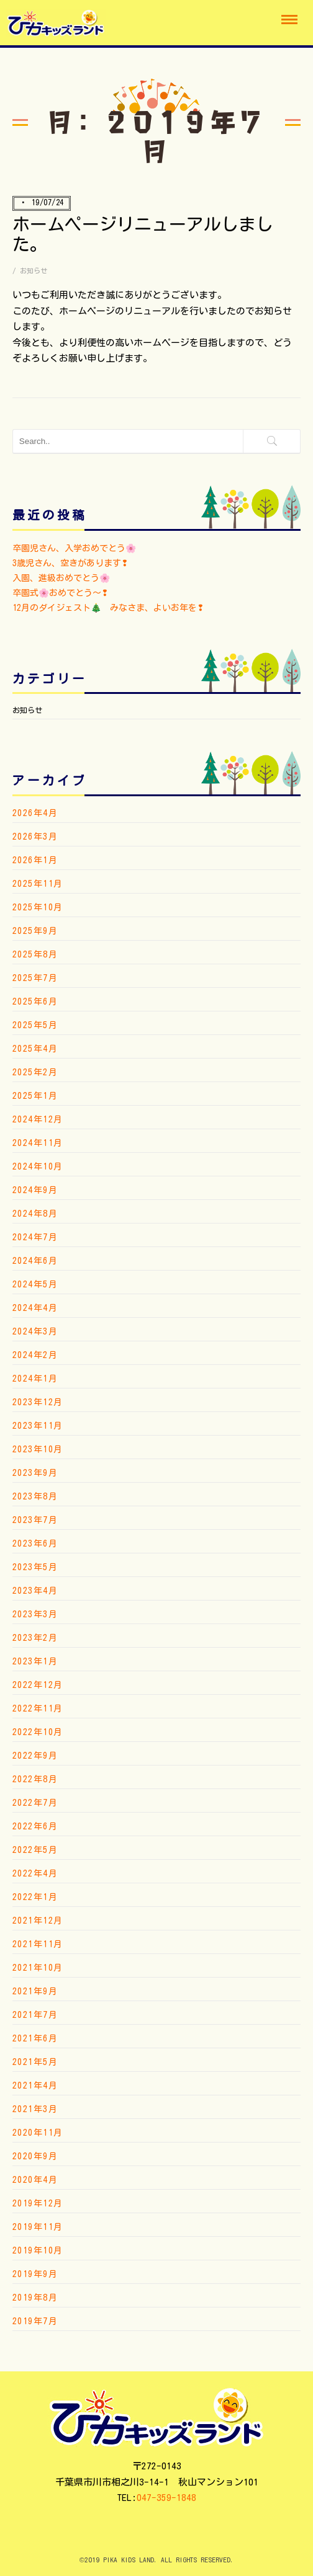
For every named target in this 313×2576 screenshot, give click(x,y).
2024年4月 (35, 1308)
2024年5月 (35, 1284)
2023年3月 (35, 1614)
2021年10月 (37, 1967)
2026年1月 (35, 860)
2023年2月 (35, 1637)
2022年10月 (37, 1732)
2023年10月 (37, 1449)
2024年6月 (35, 1260)
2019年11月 (37, 2227)
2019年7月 (35, 2321)
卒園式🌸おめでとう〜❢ (60, 592)
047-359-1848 (166, 2497)
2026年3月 (35, 836)
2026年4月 (35, 813)
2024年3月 (35, 1331)
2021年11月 (37, 1944)
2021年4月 (35, 2085)
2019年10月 (37, 2250)
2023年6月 (35, 1543)
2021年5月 (35, 2062)
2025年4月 (35, 1048)
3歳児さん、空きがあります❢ (70, 563)
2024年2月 (35, 1355)
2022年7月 (35, 1802)
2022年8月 (35, 1779)
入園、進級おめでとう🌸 (61, 578)
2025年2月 (35, 1072)
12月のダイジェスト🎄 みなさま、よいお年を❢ (108, 607)
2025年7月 (35, 978)
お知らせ (33, 270)
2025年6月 (35, 1001)
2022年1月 (35, 1897)
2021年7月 (35, 2014)
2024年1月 (35, 1378)
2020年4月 (35, 2179)
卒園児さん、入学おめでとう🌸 (74, 548)
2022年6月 (35, 1826)
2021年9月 (35, 1991)
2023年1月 (35, 1661)
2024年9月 (35, 1190)
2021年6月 (35, 2038)
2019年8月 (35, 2297)
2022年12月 (37, 1685)
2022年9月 (35, 1755)
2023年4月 (35, 1590)
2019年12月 (37, 2203)
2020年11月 (37, 2132)
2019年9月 (35, 2274)
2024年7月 (35, 1237)
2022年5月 (35, 1849)
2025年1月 (35, 1095)
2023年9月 (35, 1472)
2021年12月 (37, 1920)
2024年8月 (35, 1213)
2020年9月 (35, 2156)
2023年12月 (37, 1402)
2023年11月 (37, 1425)
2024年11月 (37, 1143)
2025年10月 (37, 907)
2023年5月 (35, 1567)
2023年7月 (35, 1520)
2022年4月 (35, 1873)
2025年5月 (35, 1025)
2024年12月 (37, 1119)
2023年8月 (35, 1496)
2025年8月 (35, 954)
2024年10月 (37, 1166)
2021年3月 (35, 2109)
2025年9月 (35, 930)
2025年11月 (37, 883)
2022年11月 (37, 1708)
